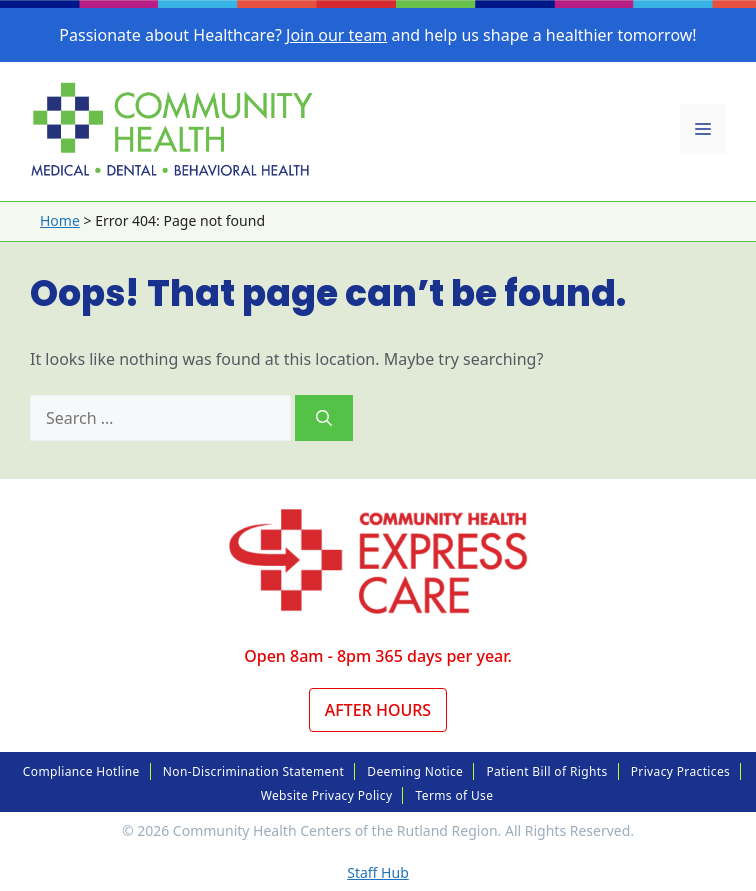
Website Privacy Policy (327, 795)
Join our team (336, 35)
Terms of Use (455, 795)
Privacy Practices (680, 771)
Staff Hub (378, 872)
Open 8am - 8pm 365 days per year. (378, 656)
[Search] (324, 418)
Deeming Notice (415, 771)
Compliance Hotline (81, 771)
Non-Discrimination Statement (253, 771)
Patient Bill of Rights (546, 771)
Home (60, 220)
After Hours (378, 710)
